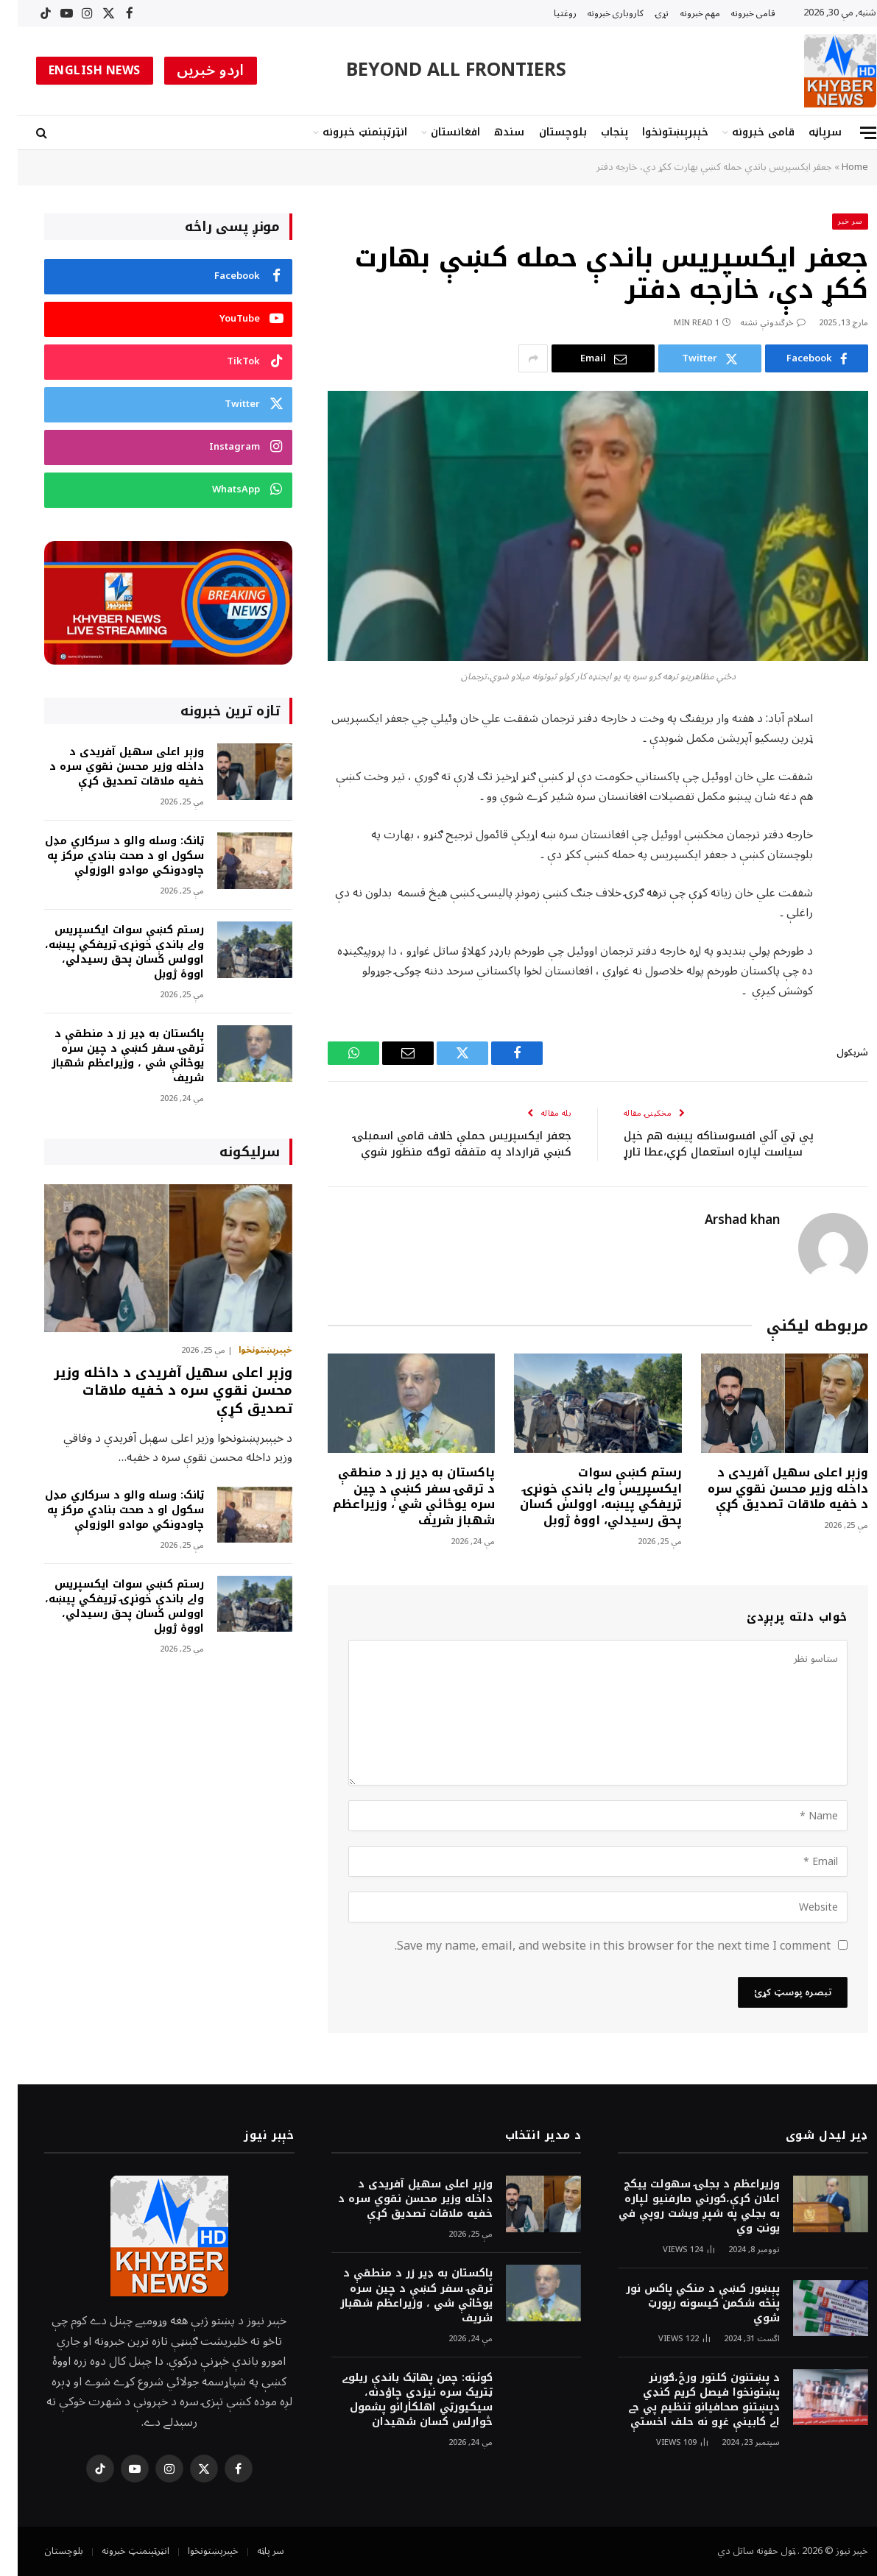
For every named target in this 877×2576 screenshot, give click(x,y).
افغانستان (437, 132)
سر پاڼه (253, 2551)
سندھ (491, 132)
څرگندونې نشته (755, 322)
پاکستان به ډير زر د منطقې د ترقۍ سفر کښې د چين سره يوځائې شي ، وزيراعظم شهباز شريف (396, 1497)
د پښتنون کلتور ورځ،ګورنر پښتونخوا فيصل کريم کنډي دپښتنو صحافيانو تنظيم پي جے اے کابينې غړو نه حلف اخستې (686, 2400)
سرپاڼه (807, 132)
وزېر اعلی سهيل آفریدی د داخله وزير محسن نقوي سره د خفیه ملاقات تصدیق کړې (770, 1488)
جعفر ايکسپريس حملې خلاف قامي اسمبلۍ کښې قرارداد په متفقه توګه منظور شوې (445, 1144)
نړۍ (644, 13)
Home (837, 167)
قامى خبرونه (736, 13)
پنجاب (596, 132)
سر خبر (832, 221)
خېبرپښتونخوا (657, 132)
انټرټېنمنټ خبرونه (347, 132)
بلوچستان (545, 132)
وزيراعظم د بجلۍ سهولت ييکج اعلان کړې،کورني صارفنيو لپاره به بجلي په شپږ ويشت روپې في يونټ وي (681, 2206)
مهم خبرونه (682, 13)
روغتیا (547, 13)
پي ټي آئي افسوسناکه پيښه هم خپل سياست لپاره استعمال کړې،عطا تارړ (701, 1144)
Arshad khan (724, 1220)
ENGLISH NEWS (77, 70)
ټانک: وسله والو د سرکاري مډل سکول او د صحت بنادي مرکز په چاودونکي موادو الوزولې (106, 856)
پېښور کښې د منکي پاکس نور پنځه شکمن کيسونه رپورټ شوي (685, 2304)
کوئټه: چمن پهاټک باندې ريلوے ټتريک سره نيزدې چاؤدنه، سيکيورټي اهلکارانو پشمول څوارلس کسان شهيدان (399, 2400)
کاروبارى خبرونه (598, 13)
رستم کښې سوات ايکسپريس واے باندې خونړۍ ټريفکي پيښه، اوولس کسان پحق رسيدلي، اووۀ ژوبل (583, 1497)
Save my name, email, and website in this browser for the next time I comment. (595, 1945)
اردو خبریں (193, 71)
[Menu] (850, 132)
